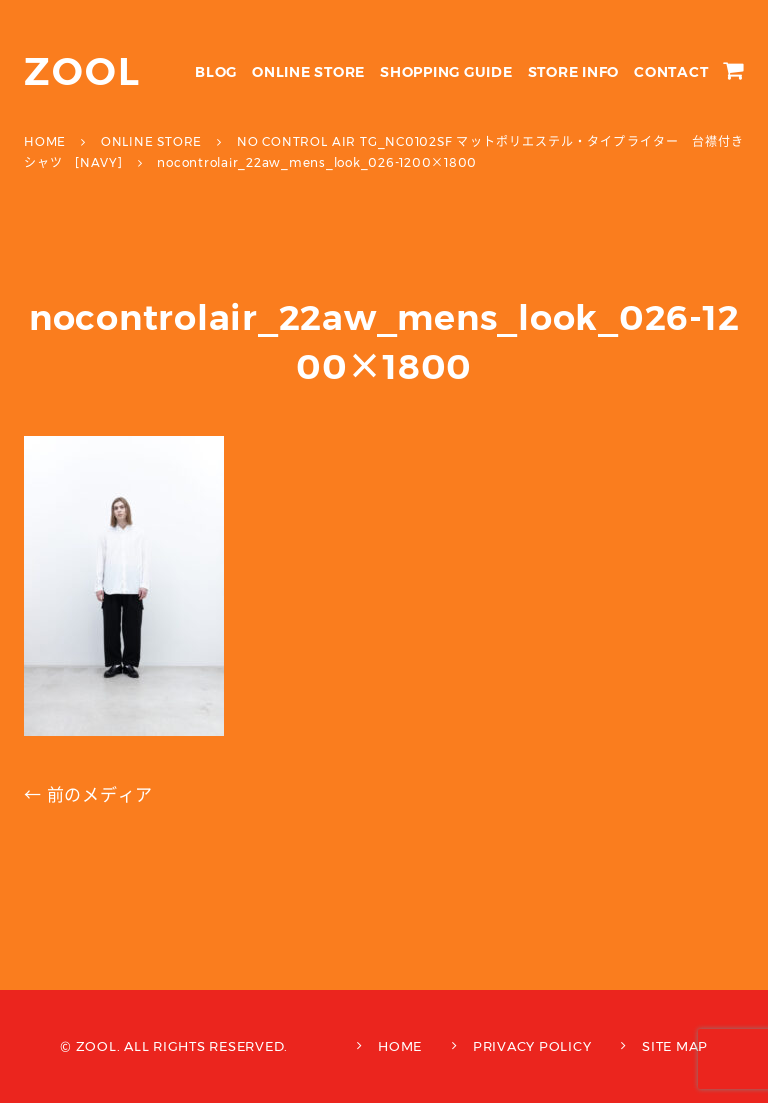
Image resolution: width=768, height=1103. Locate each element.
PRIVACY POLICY (532, 1046)
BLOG (216, 72)
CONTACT (671, 72)
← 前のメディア (88, 795)
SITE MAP (675, 1046)
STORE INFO (574, 72)
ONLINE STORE (308, 72)
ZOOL (82, 71)
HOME (400, 1046)
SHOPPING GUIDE (446, 72)
